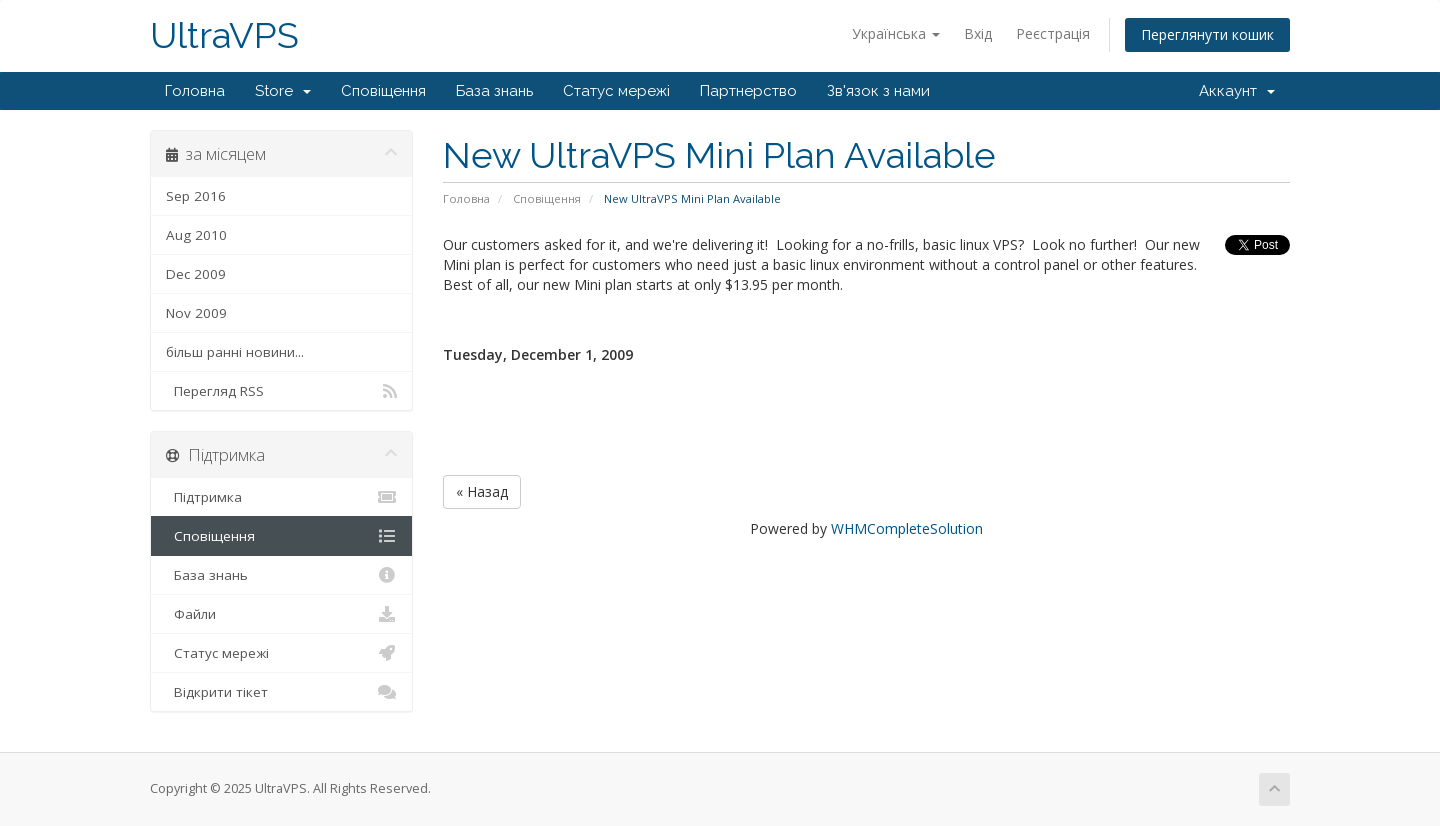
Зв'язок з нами (878, 91)
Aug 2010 (196, 235)
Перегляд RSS (281, 391)
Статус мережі (616, 91)
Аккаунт (1237, 91)
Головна (195, 91)
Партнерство (748, 91)
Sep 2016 (196, 196)
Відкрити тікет (281, 692)
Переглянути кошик (1207, 34)
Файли (281, 614)
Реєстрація (1053, 33)
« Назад (482, 491)
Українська (896, 33)
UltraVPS (224, 35)
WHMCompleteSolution (907, 528)
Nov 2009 (196, 313)
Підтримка (281, 497)
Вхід (978, 33)
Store (283, 91)
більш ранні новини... (235, 352)
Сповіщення (383, 91)
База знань (494, 91)
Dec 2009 (196, 274)
